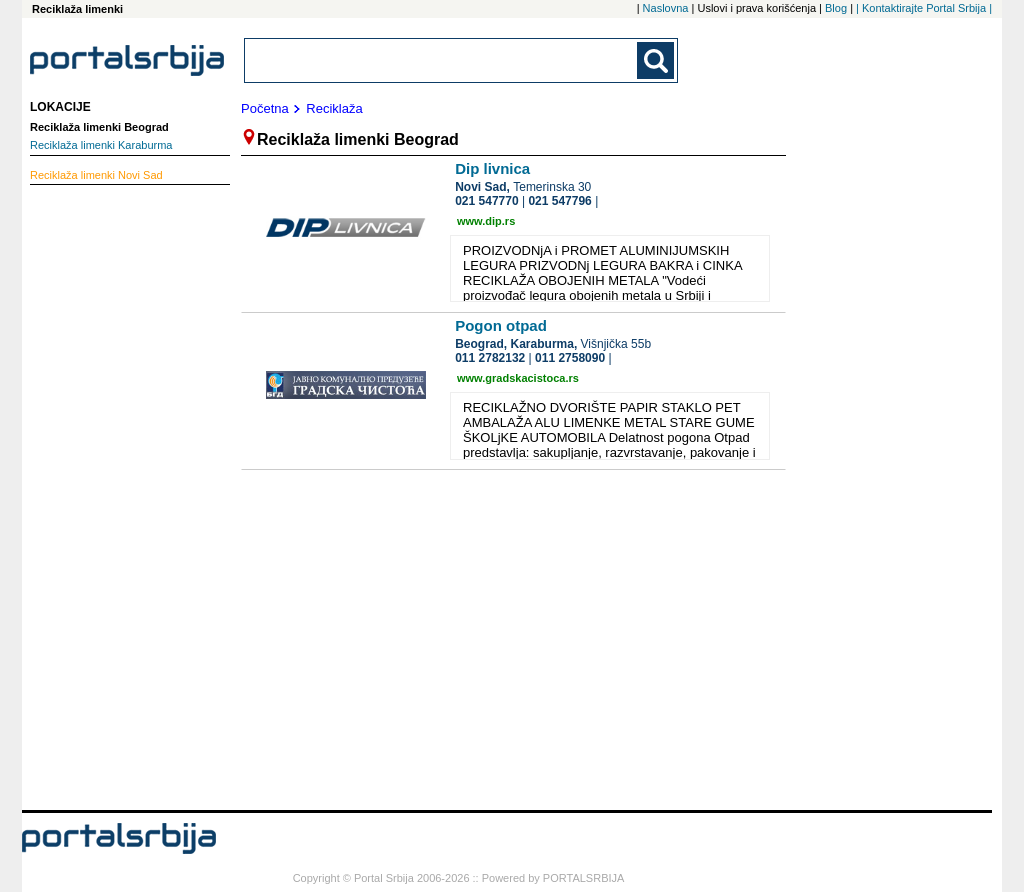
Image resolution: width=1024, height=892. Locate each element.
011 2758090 (570, 358)
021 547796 (559, 201)
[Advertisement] (110, 495)
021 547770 (486, 201)
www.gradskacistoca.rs (518, 378)
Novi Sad (96, 175)
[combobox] (442, 60)
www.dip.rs (486, 221)
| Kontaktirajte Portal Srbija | (924, 8)
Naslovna (666, 8)
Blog (836, 8)
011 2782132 (490, 358)
